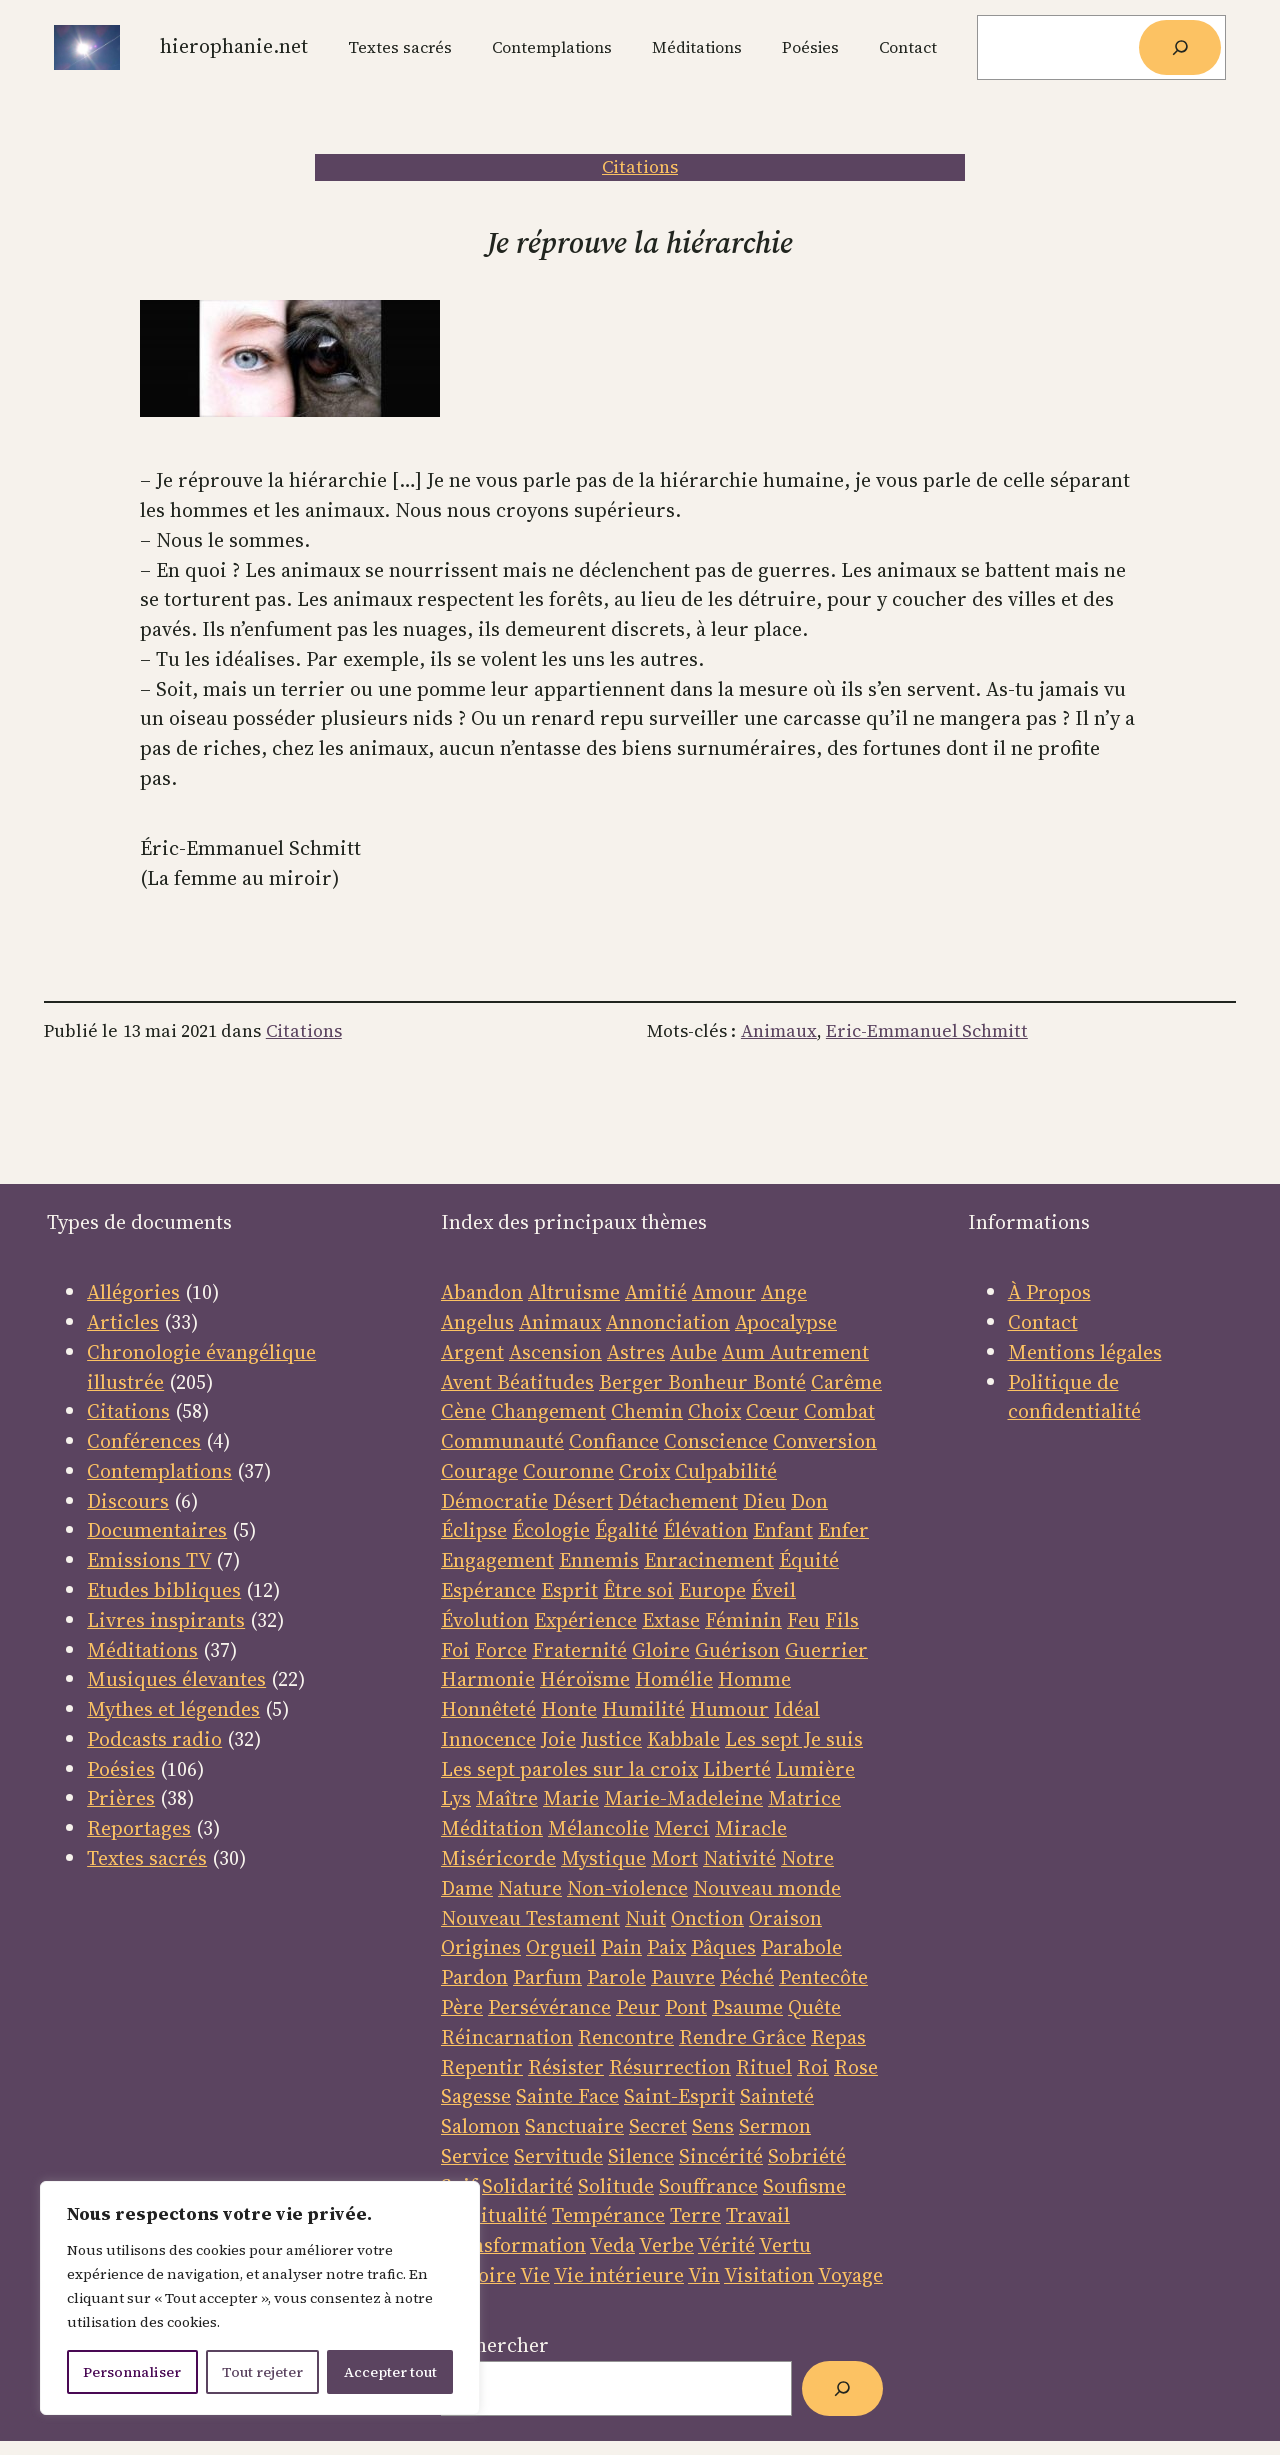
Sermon (775, 2126)
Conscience (716, 1441)
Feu (803, 1620)
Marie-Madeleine (683, 1798)
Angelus (477, 1322)
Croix (644, 1471)
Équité (809, 1560)
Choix (714, 1411)
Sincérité (721, 2156)
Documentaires (157, 1530)
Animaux (779, 1031)
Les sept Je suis (794, 1739)
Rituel (764, 2067)
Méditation (492, 1828)
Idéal (797, 1709)
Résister (566, 2067)
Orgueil (561, 1947)
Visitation (769, 2275)
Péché (747, 1977)
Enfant (783, 1530)
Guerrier (826, 1650)
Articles (123, 1322)
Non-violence (627, 1888)
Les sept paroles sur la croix (569, 1769)
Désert (583, 1501)
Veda (612, 2245)
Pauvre (683, 1977)
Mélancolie (598, 1828)
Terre (695, 2215)
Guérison (737, 1650)
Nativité (739, 1858)
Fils (842, 1620)
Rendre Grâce (742, 2037)
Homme (754, 1679)
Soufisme (804, 2186)
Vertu (785, 2245)
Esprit (569, 1590)
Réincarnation (507, 2037)
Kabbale (683, 1739)
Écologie (551, 1530)
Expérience (585, 1620)
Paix (666, 1947)
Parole (616, 1977)
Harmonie (488, 1679)
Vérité (726, 2245)
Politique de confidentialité (1074, 1397)
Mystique (603, 1858)
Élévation (705, 1530)
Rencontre (626, 2037)
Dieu (764, 1501)
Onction (707, 1918)
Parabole (801, 1947)
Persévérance (549, 2007)
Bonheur (708, 1382)
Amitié (656, 1292)
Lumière (815, 1769)
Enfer (843, 1530)
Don (809, 1501)
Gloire (661, 1650)
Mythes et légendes (173, 1709)
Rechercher (495, 2345)
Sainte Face (567, 2096)
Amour (724, 1292)
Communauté (502, 1441)
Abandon (482, 1292)
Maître (507, 1798)
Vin (704, 2275)
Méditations (142, 1650)
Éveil (773, 1590)
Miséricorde (498, 1858)
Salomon (480, 2126)
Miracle (751, 1828)
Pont (686, 2007)
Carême (846, 1382)
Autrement (819, 1352)
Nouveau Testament (530, 1918)
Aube (693, 1352)
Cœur (772, 1411)
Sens (713, 2126)
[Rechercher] (1180, 47)
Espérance (488, 1590)
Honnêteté (488, 1709)
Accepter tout (390, 2372)
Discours (128, 1501)
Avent (469, 1382)
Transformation (513, 2245)
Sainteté (777, 2096)
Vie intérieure (619, 2275)
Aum (746, 1352)
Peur (638, 2007)
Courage (479, 1471)
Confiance (614, 1441)
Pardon (474, 1977)
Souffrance (708, 2186)
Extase (671, 1620)
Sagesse (476, 2096)
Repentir (482, 2067)
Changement (548, 1411)
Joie (558, 1739)
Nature (530, 1888)
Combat (839, 1411)
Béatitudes (545, 1382)
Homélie (674, 1679)
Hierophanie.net (234, 46)
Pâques (723, 1947)
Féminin (743, 1620)
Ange (784, 1292)
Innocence (488, 1739)
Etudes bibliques (164, 1590)
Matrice (804, 1798)
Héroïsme (585, 1679)
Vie (535, 2275)
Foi (455, 1650)
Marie (571, 1798)
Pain (621, 1947)
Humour (729, 1709)
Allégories (133, 1292)
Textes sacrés (147, 1858)
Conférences (144, 1441)
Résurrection (670, 2067)
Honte (569, 1709)
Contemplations (159, 1471)
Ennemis (599, 1560)
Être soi (638, 1590)
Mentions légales (1085, 1352)
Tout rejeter (262, 2372)
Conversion (825, 1441)
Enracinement (709, 1560)
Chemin (647, 1411)
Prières (121, 1798)
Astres (636, 1352)
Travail (758, 2215)
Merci (682, 1828)
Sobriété (807, 2156)
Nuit (645, 1918)
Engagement (497, 1560)
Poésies (121, 1769)
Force (501, 1650)
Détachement (678, 1501)
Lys (456, 1798)
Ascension (555, 1352)
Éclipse (474, 1530)
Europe (712, 1590)
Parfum (547, 1977)
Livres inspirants (166, 1620)
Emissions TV (149, 1560)
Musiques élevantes (176, 1679)
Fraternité (579, 1650)
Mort (674, 1858)
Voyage (850, 2275)
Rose (856, 2067)
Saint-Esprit (679, 2096)
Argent (472, 1352)
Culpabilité (726, 1471)
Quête (814, 2007)
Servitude (558, 2156)
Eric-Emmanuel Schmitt (927, 1031)
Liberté (737, 1769)
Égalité (626, 1530)
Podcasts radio (154, 1739)
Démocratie (494, 1501)
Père (462, 2007)
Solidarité (527, 2186)
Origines (481, 1947)
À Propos (1049, 1292)
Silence (641, 2156)
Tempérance (608, 2215)
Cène (463, 1411)
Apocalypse (786, 1322)
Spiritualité (494, 2215)
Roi (813, 2067)
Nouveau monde (767, 1888)
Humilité (643, 1709)
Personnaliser (132, 2372)
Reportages (139, 1828)
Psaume (747, 2007)
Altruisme (574, 1292)
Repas (838, 2037)
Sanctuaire (574, 2126)
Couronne (568, 1471)
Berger (633, 1382)
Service (475, 2156)
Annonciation (668, 1322)
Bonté (777, 1382)
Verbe (666, 2245)
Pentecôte (823, 1977)
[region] (260, 2298)
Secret (658, 2126)
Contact (1043, 1322)
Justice (611, 1739)
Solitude (616, 2186)
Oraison (785, 1918)
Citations (640, 167)
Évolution (485, 1620)
